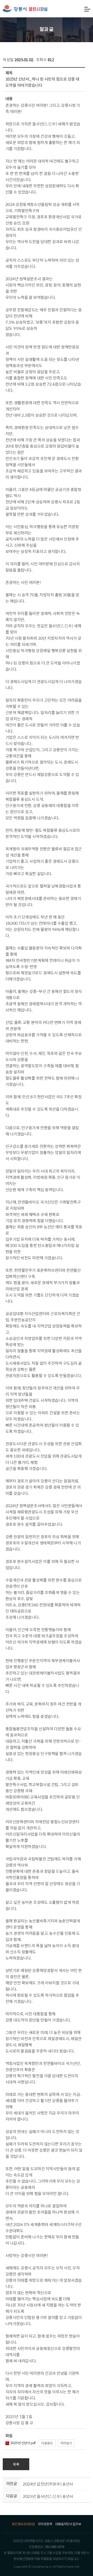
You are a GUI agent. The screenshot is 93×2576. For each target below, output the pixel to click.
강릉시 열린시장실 (25, 8)
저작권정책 (45, 2524)
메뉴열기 (87, 9)
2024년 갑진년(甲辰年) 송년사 (48, 2484)
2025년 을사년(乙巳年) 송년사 (48, 2496)
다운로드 (47, 2443)
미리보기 (66, 2443)
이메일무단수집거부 (68, 2524)
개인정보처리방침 (23, 2524)
